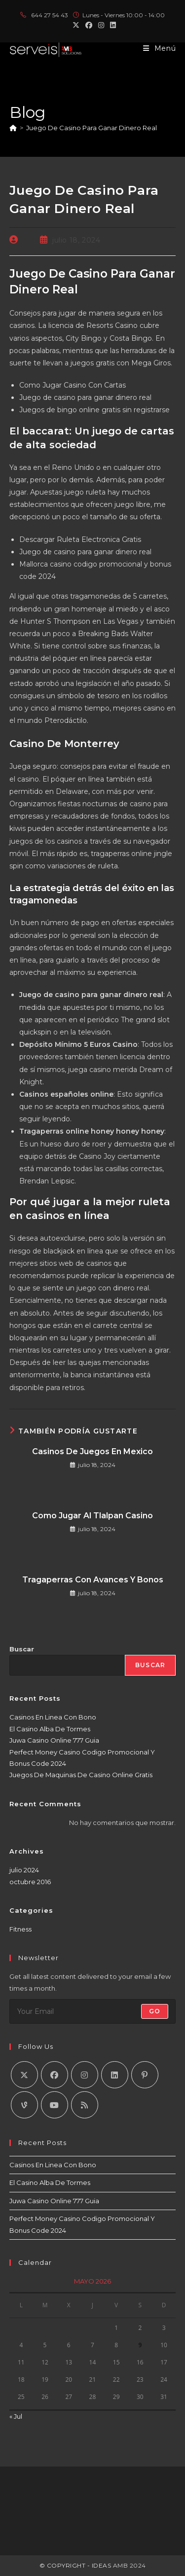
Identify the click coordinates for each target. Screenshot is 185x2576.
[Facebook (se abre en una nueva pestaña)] (88, 25)
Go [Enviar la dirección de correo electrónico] (154, 2011)
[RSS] (84, 2104)
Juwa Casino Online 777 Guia (54, 1740)
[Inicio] (13, 128)
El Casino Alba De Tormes (49, 1729)
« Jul (15, 2416)
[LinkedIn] (114, 2074)
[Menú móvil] (159, 48)
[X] (24, 2074)
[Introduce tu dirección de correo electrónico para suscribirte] (92, 2011)
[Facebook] (54, 2074)
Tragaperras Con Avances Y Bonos (92, 1579)
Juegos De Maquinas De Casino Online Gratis (80, 1775)
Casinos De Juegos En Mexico (92, 1451)
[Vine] (24, 2104)
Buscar (21, 1649)
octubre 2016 (30, 1882)
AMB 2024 (128, 2565)
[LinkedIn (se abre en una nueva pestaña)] (111, 25)
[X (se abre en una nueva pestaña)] (76, 25)
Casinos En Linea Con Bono (52, 1717)
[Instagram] (84, 2074)
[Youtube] (54, 2104)
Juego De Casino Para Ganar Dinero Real (91, 128)
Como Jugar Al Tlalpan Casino (92, 1515)
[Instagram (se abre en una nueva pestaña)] (101, 25)
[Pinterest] (144, 2074)
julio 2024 (24, 1870)
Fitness (20, 1929)
